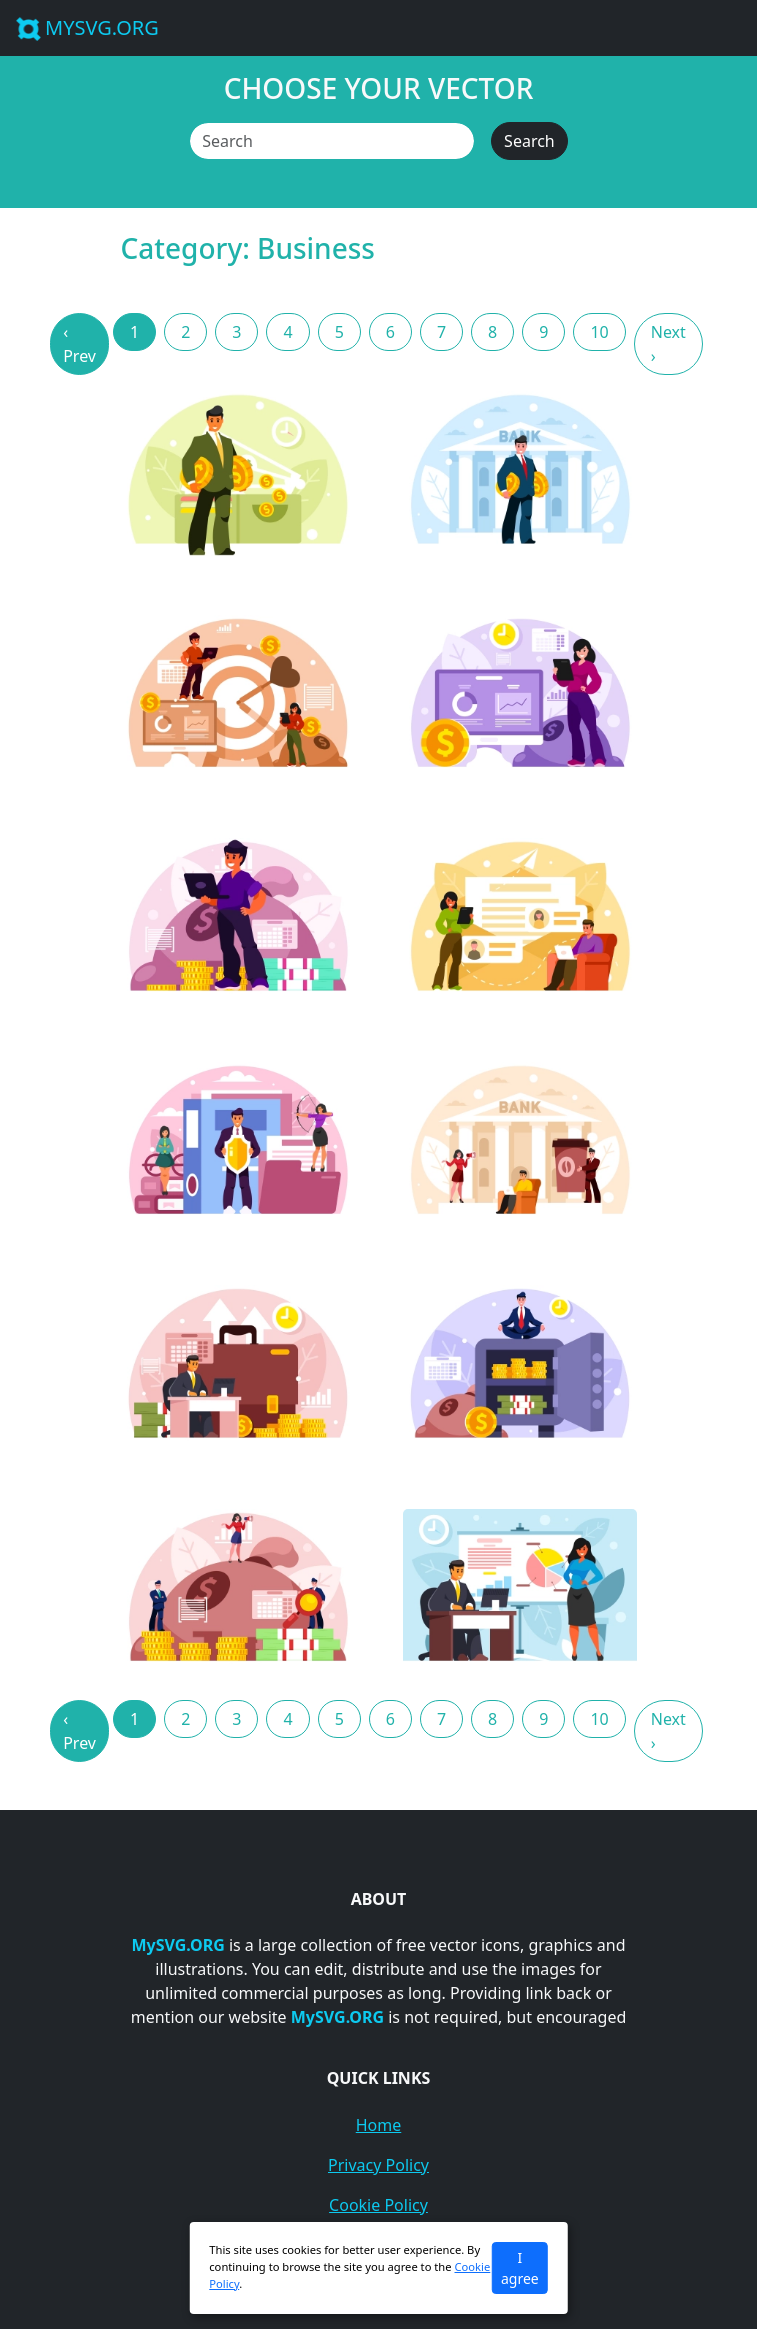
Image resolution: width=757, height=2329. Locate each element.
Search (529, 141)
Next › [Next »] (668, 344)
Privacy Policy (378, 2165)
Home (379, 2125)
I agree (520, 2268)
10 (599, 332)
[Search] (332, 141)
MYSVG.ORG (87, 27)
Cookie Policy (378, 2205)
